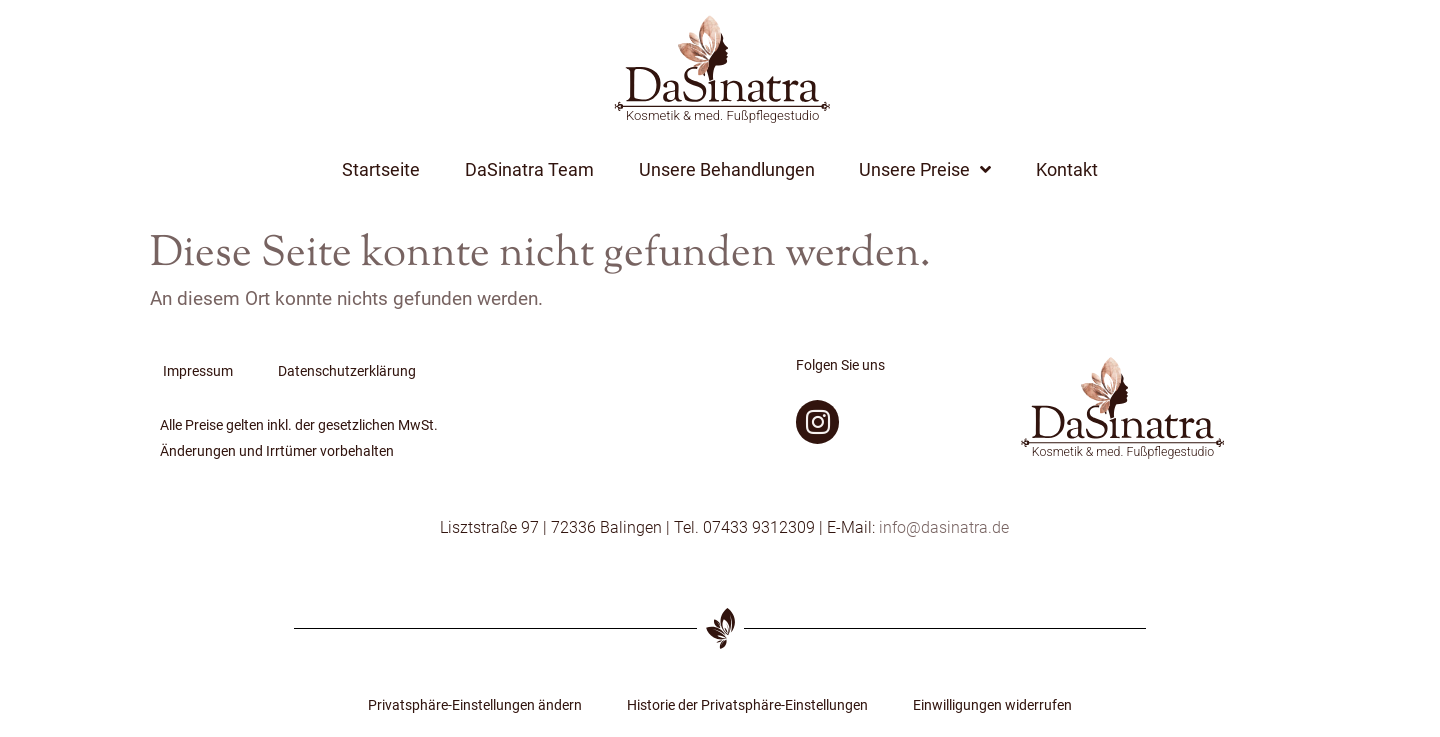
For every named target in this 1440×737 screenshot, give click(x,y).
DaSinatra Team (529, 170)
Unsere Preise (925, 170)
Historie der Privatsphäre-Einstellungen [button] (747, 705)
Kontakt (1067, 170)
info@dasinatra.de (944, 527)
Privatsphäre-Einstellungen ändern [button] (475, 705)
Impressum (198, 371)
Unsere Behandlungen (727, 170)
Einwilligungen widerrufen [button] (992, 705)
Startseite (381, 170)
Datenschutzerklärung (347, 371)
